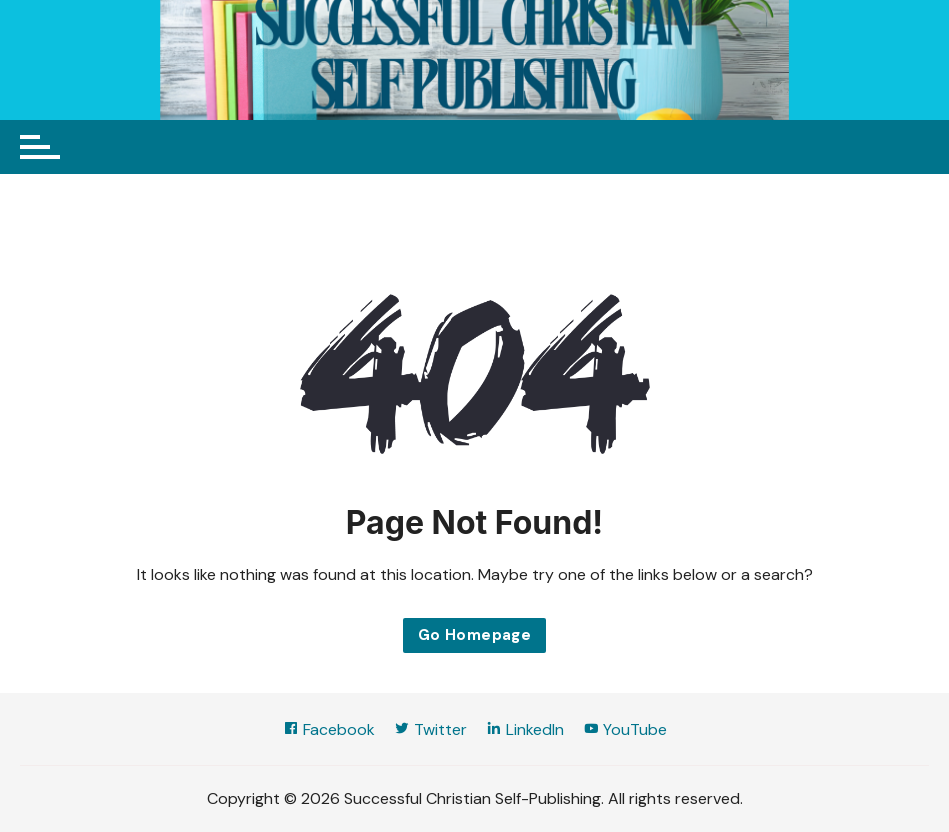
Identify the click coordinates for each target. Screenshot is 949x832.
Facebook (329, 729)
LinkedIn (525, 729)
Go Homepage (474, 635)
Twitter (430, 729)
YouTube (625, 729)
